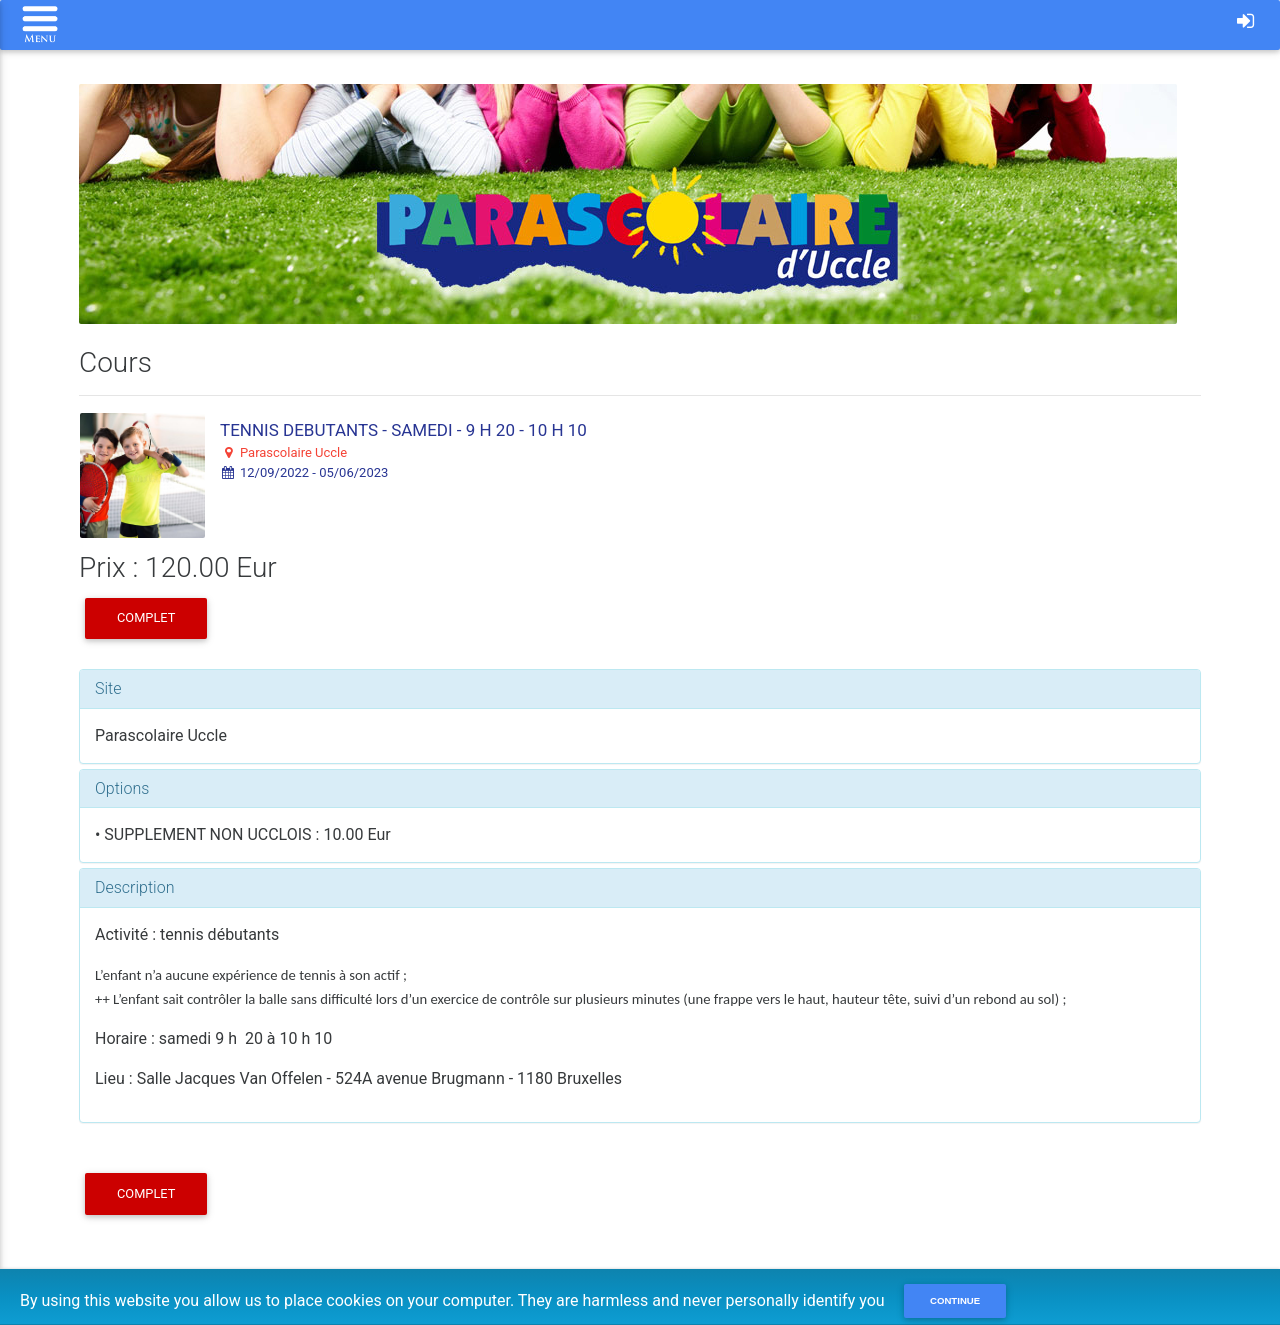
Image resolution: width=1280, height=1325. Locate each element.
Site (108, 688)
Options (122, 788)
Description (134, 887)
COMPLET (146, 617)
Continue (955, 1300)
